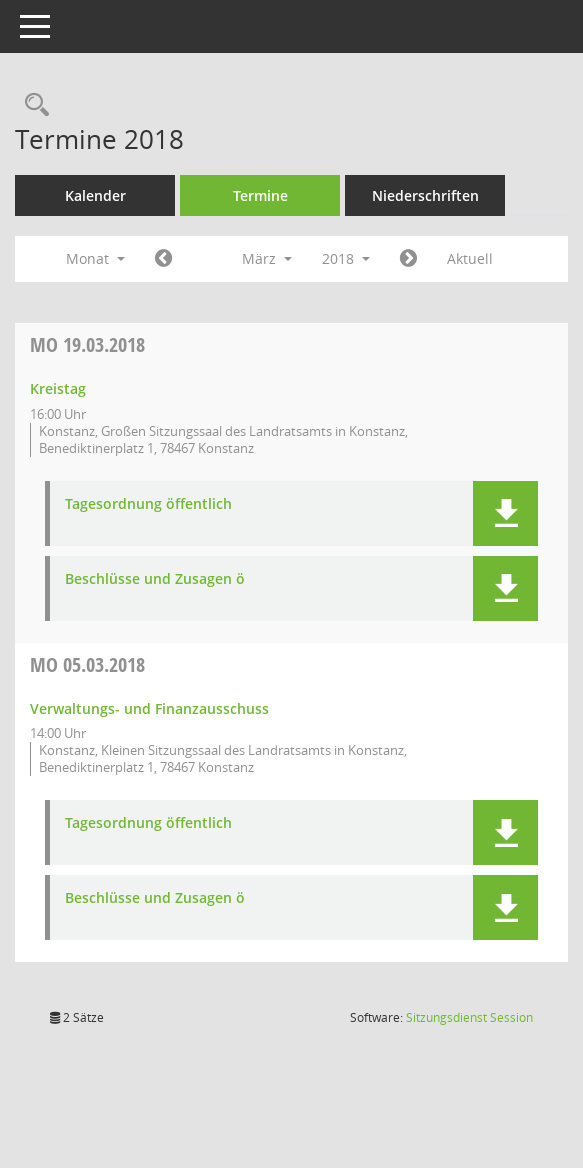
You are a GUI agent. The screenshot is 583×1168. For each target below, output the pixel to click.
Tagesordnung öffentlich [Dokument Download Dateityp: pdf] (148, 504)
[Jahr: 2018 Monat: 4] (408, 259)
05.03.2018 (87, 664)
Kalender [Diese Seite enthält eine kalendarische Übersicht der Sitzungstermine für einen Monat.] (95, 195)
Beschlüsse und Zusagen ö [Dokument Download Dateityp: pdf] (155, 579)
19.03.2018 (87, 344)
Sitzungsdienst (469, 1017)
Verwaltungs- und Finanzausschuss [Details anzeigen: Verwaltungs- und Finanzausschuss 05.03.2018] (149, 708)
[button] (505, 513)
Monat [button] (95, 258)
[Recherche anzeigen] (32, 105)
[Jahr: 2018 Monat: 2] (163, 259)
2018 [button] (346, 258)
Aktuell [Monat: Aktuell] (470, 258)
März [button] (267, 258)
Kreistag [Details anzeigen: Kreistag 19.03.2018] (58, 388)
